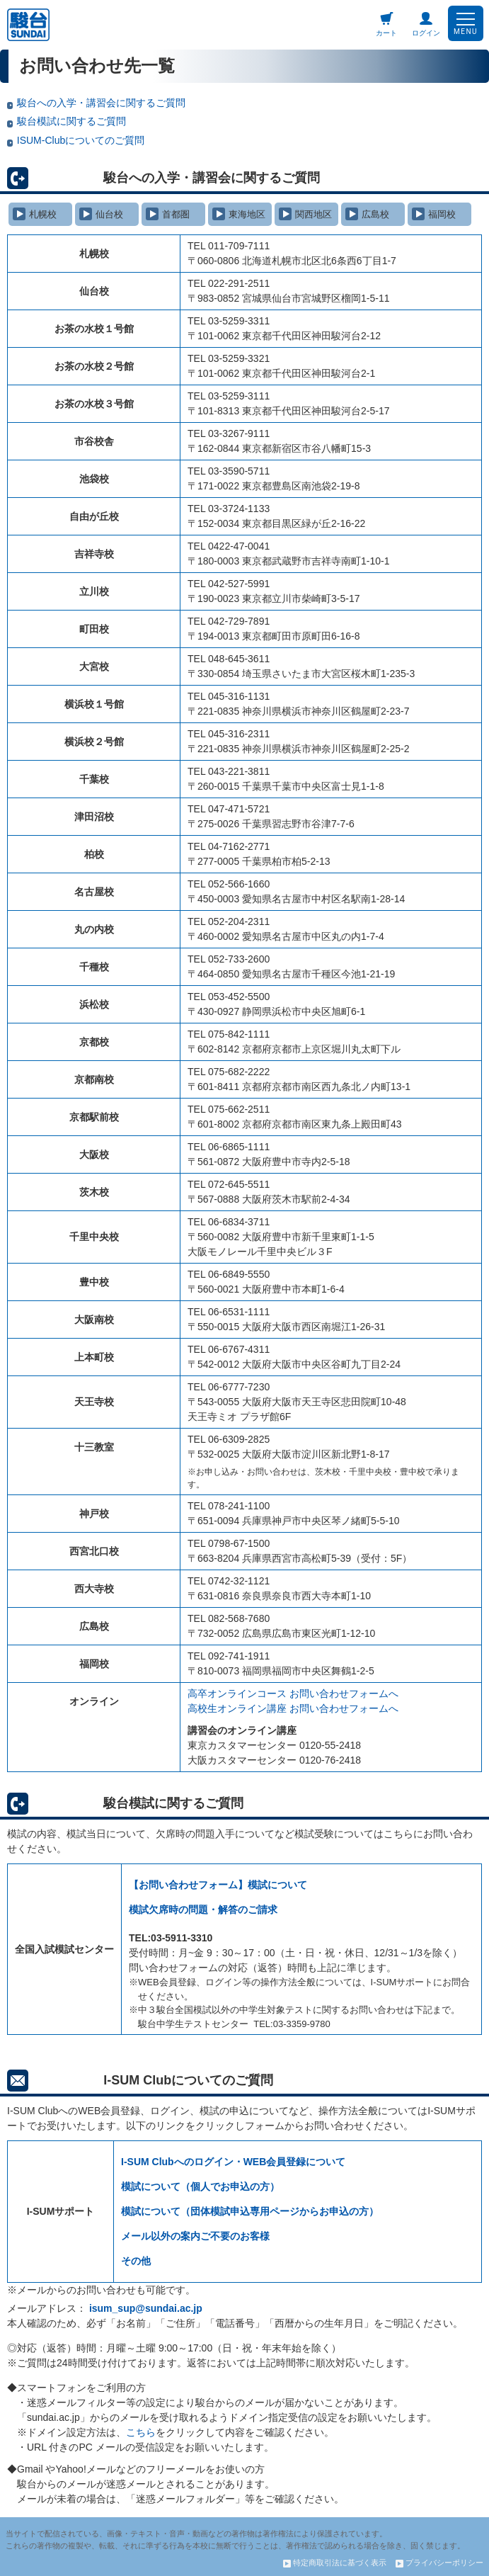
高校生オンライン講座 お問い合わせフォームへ (293, 1708)
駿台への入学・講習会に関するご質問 (96, 102)
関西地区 (305, 214)
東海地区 (238, 214)
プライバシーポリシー (439, 2562)
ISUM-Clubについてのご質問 (75, 140)
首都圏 (168, 214)
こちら (141, 2432)
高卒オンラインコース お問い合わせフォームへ (293, 1693)
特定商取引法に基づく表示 (334, 2562)
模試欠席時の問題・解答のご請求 (203, 1909)
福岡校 (434, 214)
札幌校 (35, 214)
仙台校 (101, 214)
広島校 (367, 214)
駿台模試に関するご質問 (66, 121)
